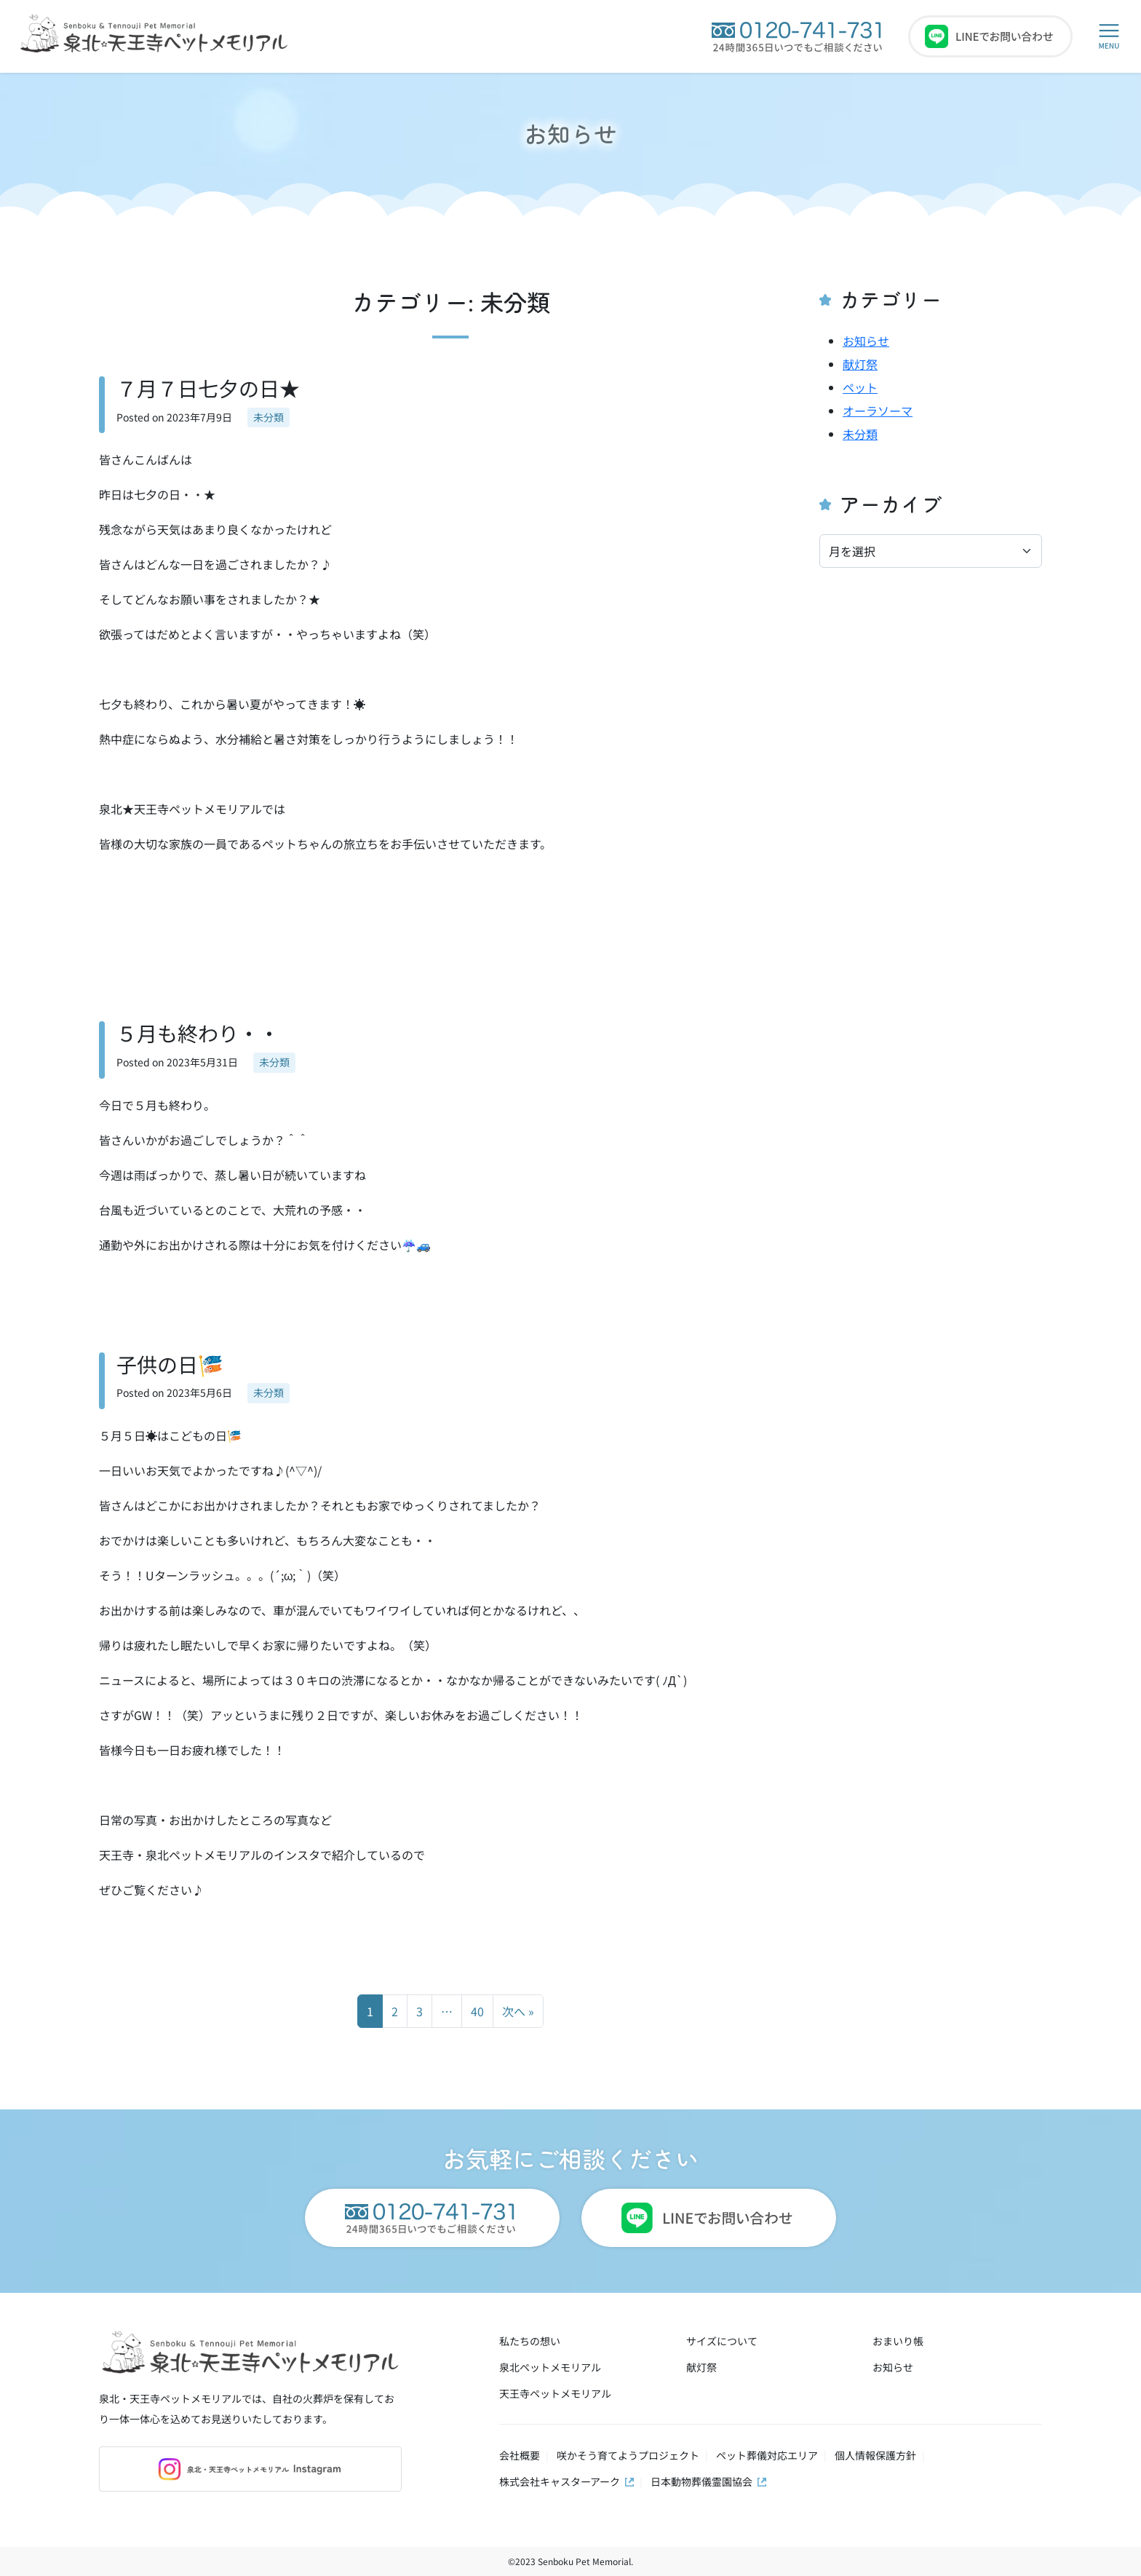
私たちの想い (529, 2341)
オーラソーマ (878, 410)
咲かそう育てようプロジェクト (628, 2455)
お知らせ (570, 133)
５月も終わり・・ (197, 1032)
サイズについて (722, 2341)
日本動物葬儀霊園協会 (701, 2481)
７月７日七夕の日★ (208, 388)
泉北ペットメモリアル (550, 2367)
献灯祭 (860, 364)
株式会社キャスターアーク (559, 2481)
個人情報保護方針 (875, 2455)
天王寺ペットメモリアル (555, 2393)
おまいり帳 (897, 2341)
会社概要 (519, 2455)
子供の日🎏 (169, 1364)
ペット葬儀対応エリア (767, 2455)
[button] (1109, 36)
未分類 (268, 417)
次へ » (518, 2011)
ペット (860, 387)
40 (477, 2011)
